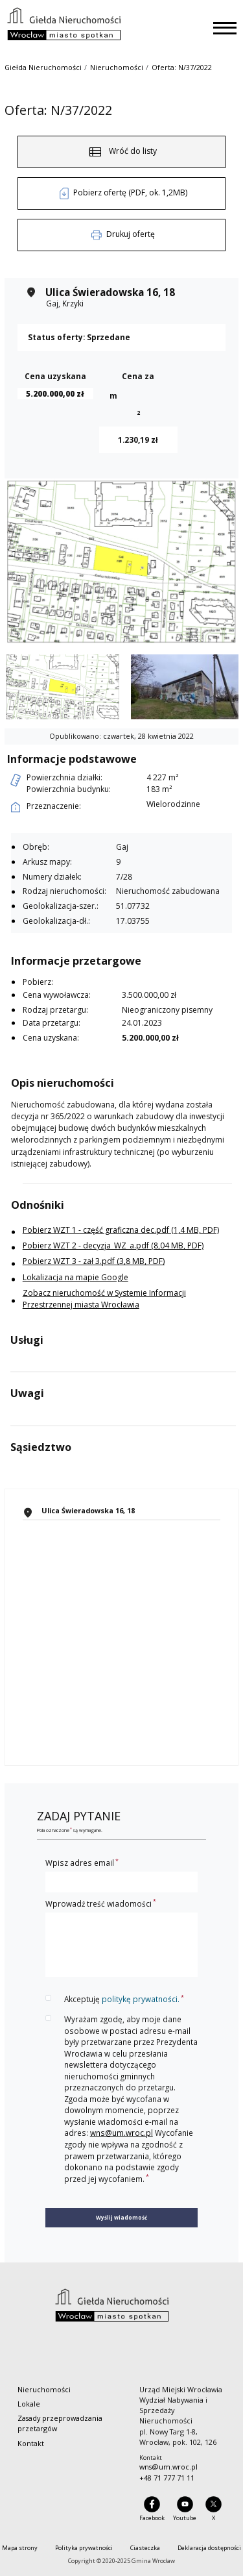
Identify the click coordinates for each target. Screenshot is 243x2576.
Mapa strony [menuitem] (20, 2548)
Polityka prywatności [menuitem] (84, 2548)
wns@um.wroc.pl (121, 2132)
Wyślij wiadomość (121, 2217)
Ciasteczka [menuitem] (145, 2548)
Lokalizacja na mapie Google (75, 1277)
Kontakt (30, 2443)
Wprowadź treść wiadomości (100, 1903)
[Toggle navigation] (225, 28)
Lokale (28, 2404)
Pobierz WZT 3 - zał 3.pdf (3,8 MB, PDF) (94, 1261)
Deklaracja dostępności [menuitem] (209, 2548)
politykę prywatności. (140, 1999)
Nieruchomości (116, 67)
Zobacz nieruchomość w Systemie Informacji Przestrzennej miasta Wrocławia (104, 1298)
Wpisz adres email (82, 1862)
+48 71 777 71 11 (166, 2478)
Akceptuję (124, 1999)
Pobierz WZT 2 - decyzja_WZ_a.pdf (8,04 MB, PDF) (113, 1245)
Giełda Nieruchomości (43, 67)
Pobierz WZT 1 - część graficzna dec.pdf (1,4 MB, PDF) (121, 1229)
